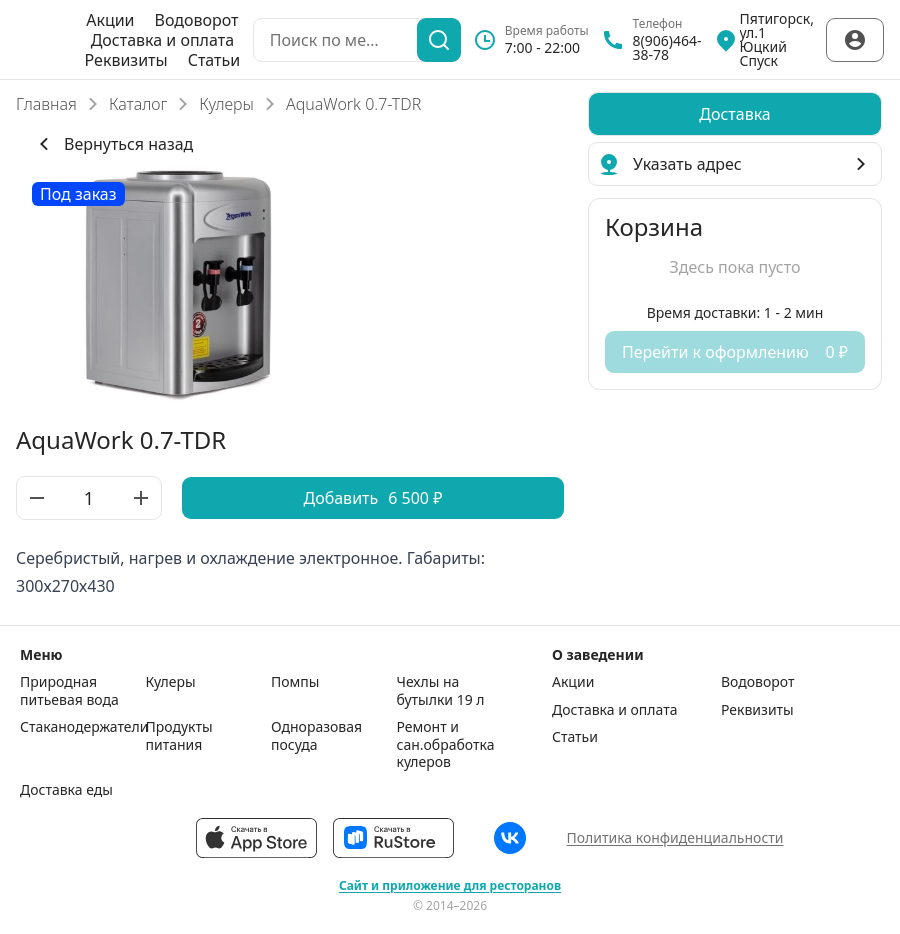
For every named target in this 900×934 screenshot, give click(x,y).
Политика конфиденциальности (674, 837)
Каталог (138, 104)
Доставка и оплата (162, 40)
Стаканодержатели (78, 727)
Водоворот (197, 20)
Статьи (214, 60)
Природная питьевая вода (69, 690)
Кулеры (226, 104)
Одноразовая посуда (316, 736)
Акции (110, 20)
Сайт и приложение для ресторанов (450, 886)
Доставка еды (66, 790)
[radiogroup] (735, 114)
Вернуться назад (112, 144)
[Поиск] (439, 40)
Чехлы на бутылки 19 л (441, 690)
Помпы (295, 682)
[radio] (735, 114)
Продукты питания (179, 736)
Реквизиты (126, 60)
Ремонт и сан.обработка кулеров (446, 744)
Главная (46, 104)
